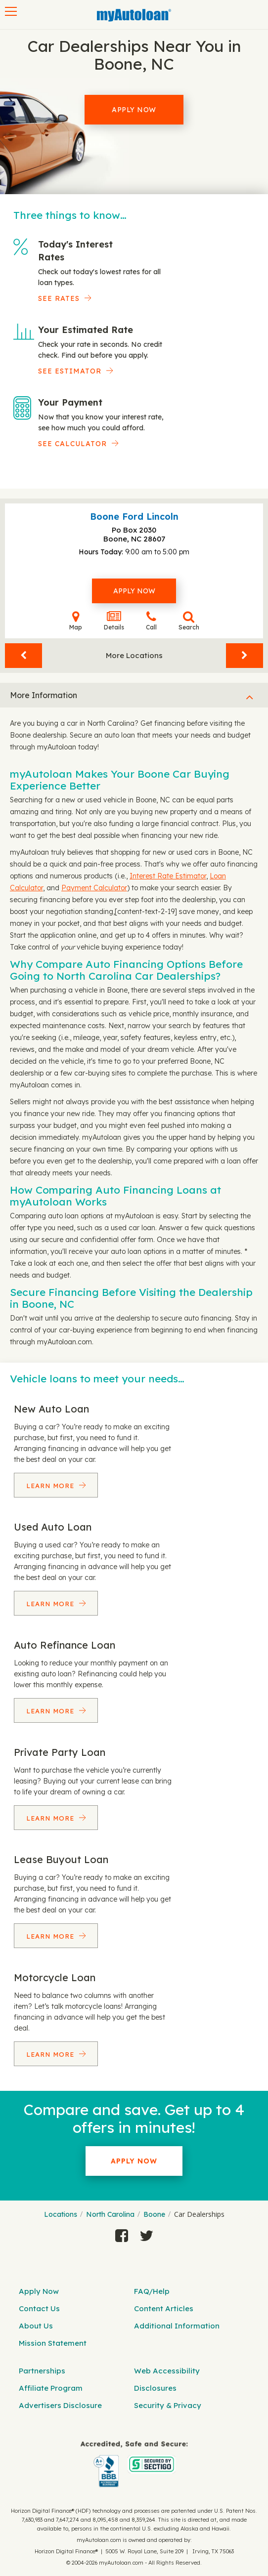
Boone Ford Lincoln (134, 516)
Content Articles (163, 2308)
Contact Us (39, 2308)
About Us (36, 2325)
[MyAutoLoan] (134, 15)
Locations (60, 2214)
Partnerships (42, 2370)
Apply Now (134, 109)
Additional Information (177, 2325)
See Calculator (72, 443)
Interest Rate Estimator (168, 876)
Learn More (51, 1486)
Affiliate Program (51, 2388)
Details (114, 621)
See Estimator (69, 371)
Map (75, 621)
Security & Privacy (167, 2405)
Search (189, 621)
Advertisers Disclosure (60, 2405)
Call (151, 621)
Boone (154, 2214)
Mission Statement (53, 2343)
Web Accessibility (167, 2370)
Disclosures (155, 2388)
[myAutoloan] (134, 2464)
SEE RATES (59, 298)
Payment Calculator (94, 887)
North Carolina (110, 2214)
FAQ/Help (152, 2291)
